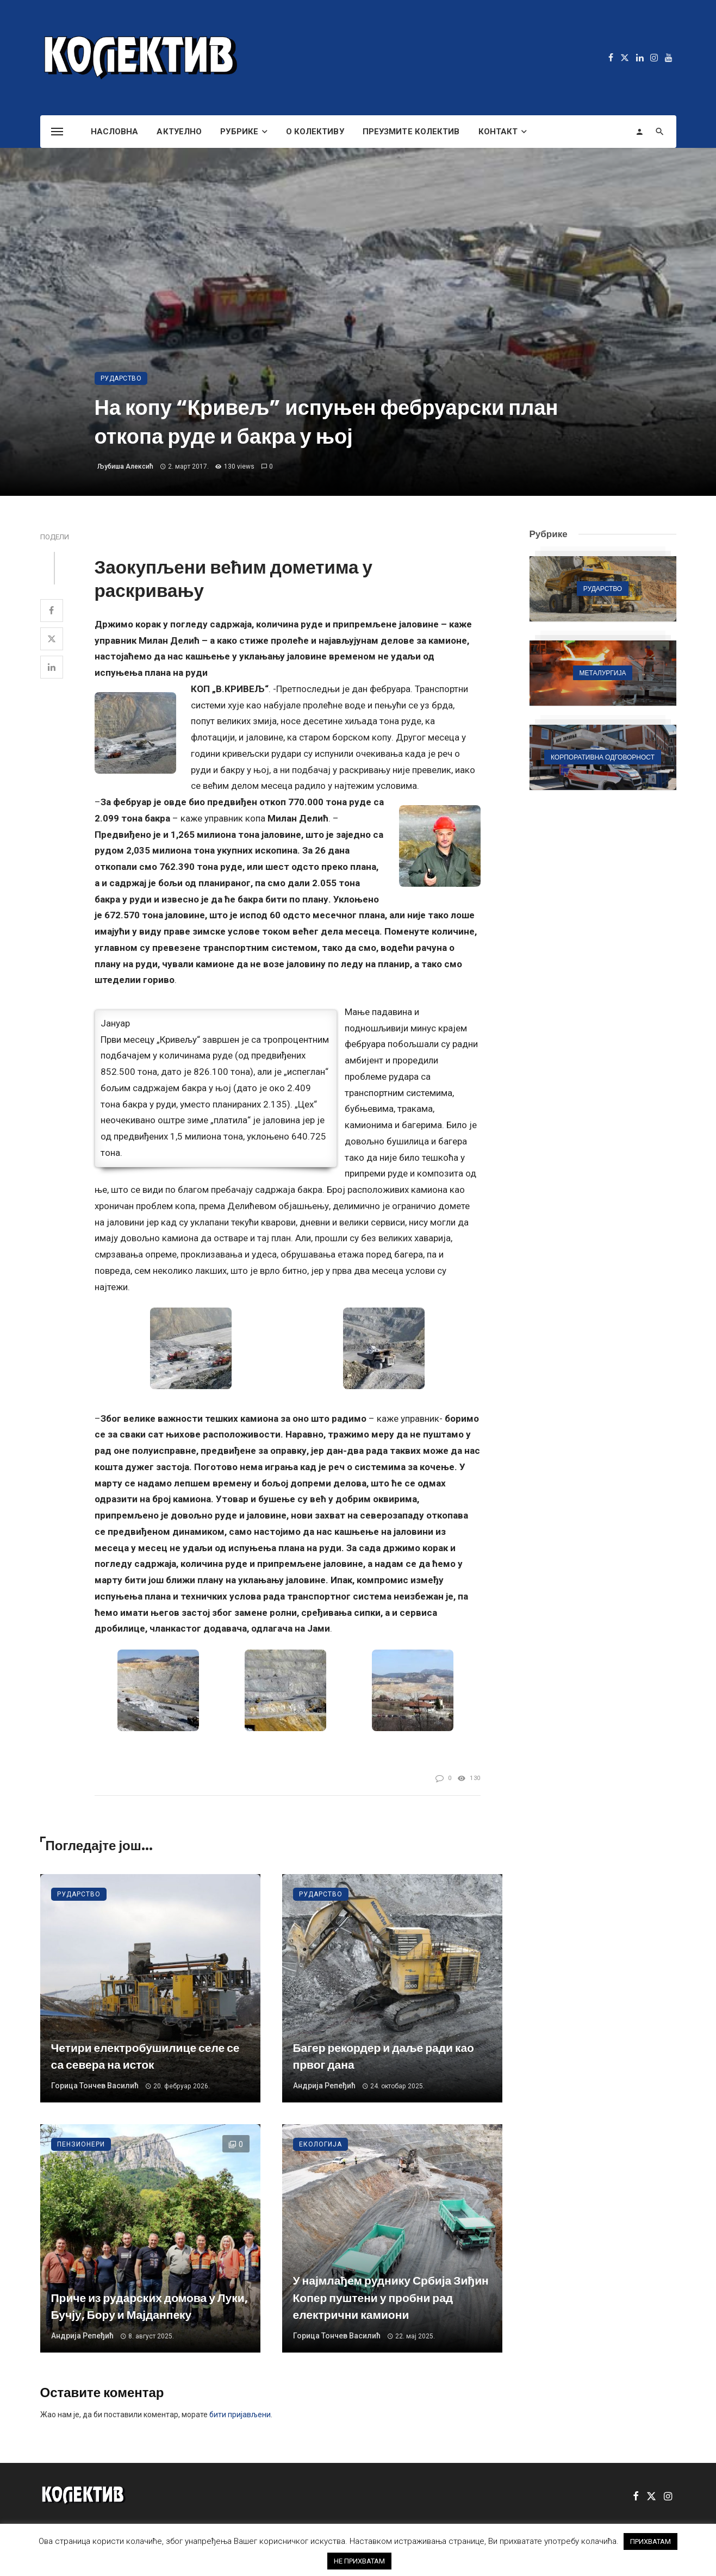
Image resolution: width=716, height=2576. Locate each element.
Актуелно (179, 131)
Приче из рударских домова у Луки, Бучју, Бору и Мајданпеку (149, 2306)
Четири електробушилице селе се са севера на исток (145, 2056)
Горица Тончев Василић (95, 2085)
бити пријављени (240, 2414)
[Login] (639, 131)
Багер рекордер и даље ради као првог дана (383, 2056)
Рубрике (239, 131)
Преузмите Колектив (411, 131)
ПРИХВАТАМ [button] (650, 2541)
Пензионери (81, 2144)
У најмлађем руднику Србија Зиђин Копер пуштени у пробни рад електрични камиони (391, 2298)
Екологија (320, 2144)
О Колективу (315, 131)
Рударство (121, 378)
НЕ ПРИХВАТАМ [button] (359, 2561)
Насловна (115, 131)
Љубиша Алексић (125, 466)
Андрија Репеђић (324, 2085)
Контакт (498, 131)
